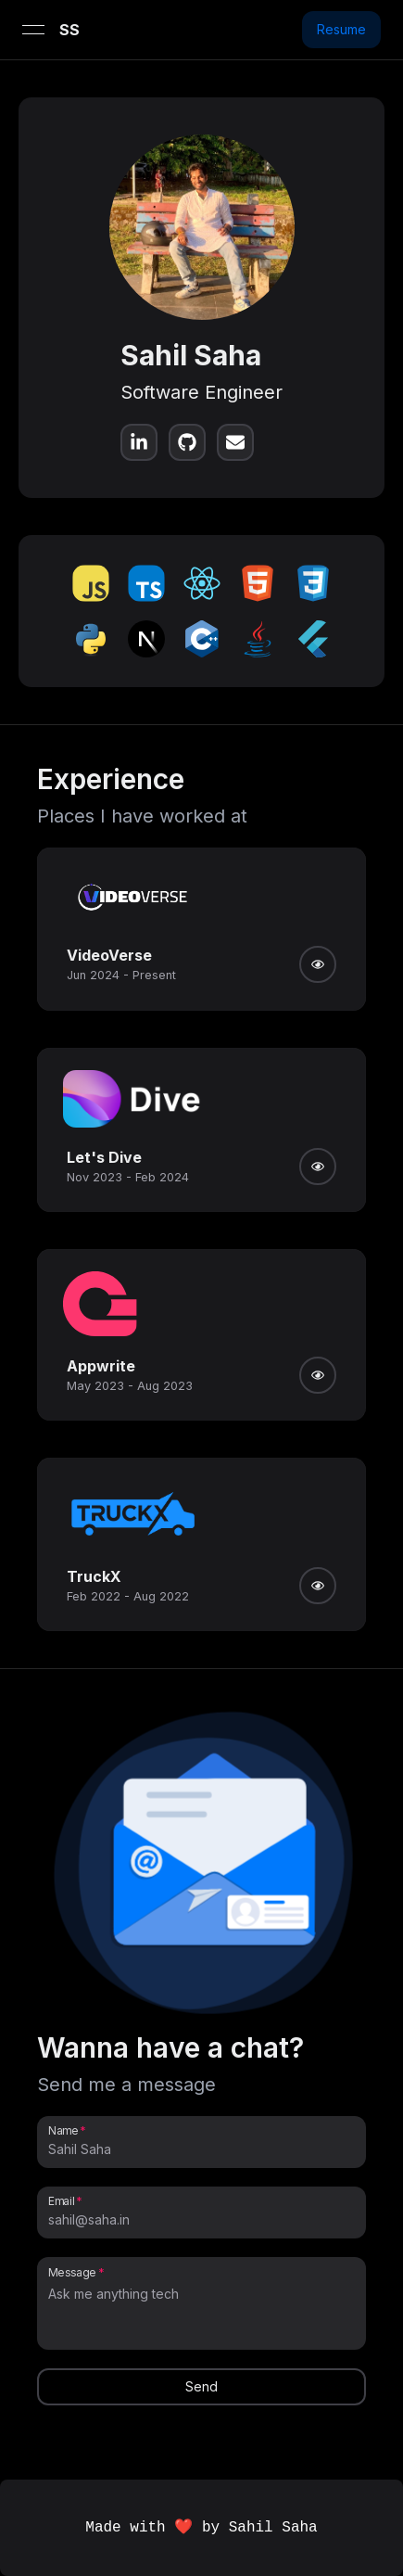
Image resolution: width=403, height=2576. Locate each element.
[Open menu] (33, 29)
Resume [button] (341, 29)
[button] (215, 1868)
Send (201, 2386)
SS (69, 29)
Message (72, 2271)
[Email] (201, 2220)
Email (61, 2200)
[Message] (201, 2312)
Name (63, 2129)
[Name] (201, 2149)
